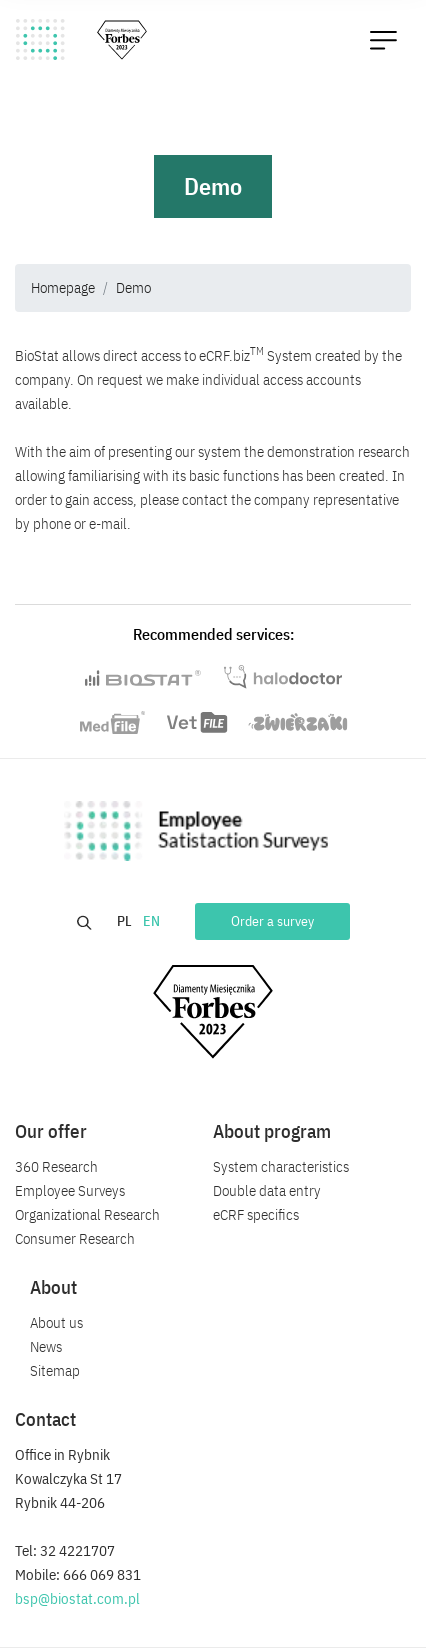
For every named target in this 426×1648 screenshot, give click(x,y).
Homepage (63, 287)
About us (56, 1322)
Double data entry (267, 1190)
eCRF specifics (256, 1214)
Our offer (51, 1131)
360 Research (56, 1166)
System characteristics (281, 1166)
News (46, 1346)
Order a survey (272, 921)
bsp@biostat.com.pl (77, 1598)
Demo (133, 287)
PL (126, 921)
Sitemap (55, 1370)
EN (153, 921)
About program (272, 1131)
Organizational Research (87, 1214)
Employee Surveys (70, 1190)
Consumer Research (75, 1238)
